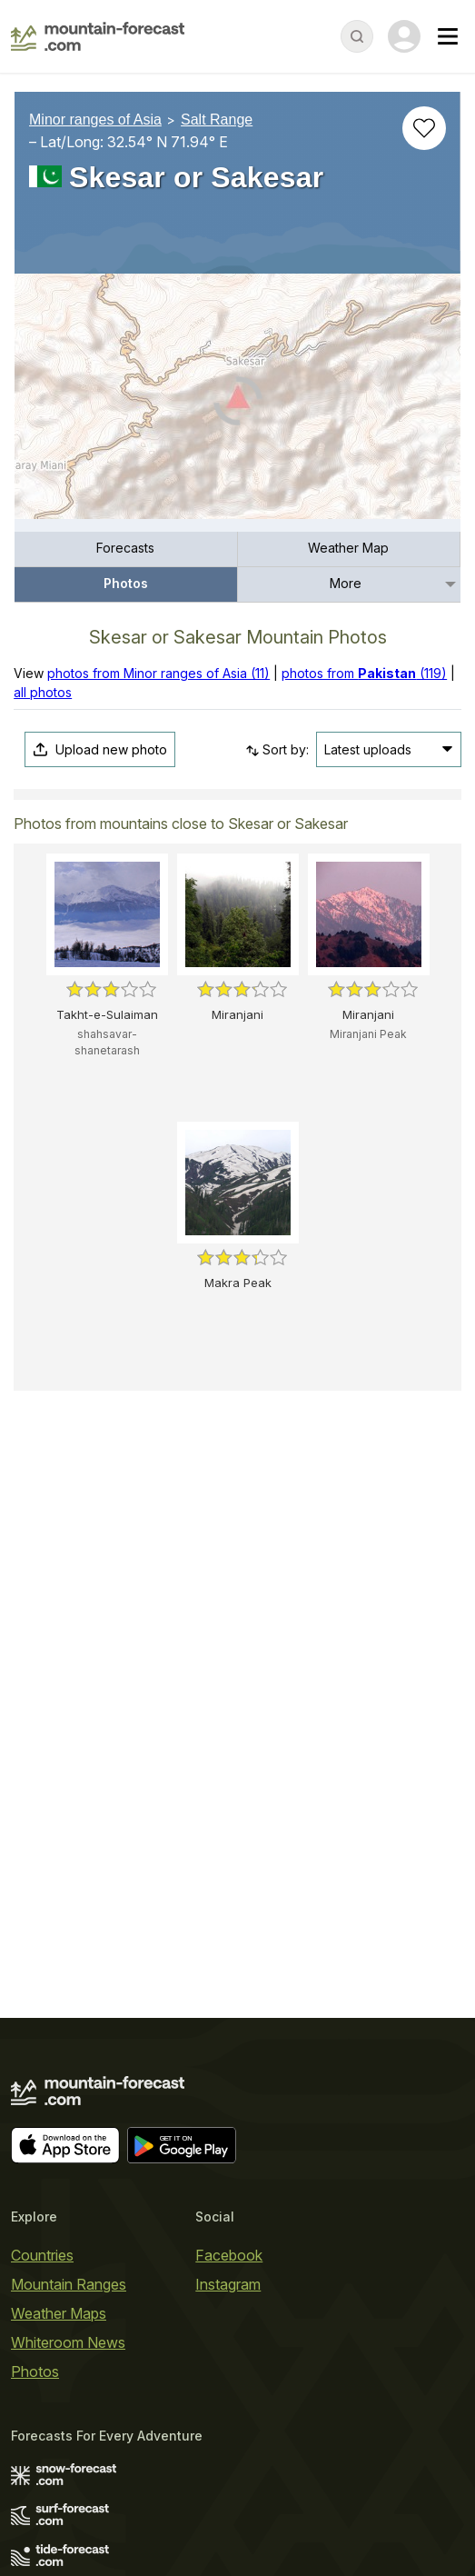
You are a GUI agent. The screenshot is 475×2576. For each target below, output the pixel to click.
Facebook (228, 2255)
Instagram (228, 2284)
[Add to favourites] (424, 128)
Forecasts (125, 547)
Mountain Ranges (68, 2284)
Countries (42, 2255)
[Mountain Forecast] (97, 36)
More (345, 583)
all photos (43, 692)
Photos (126, 583)
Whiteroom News (68, 2342)
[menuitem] (126, 549)
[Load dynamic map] (237, 403)
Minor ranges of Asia (95, 119)
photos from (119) (364, 673)
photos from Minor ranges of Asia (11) (158, 673)
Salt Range (216, 119)
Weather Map (348, 547)
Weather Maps (58, 2313)
